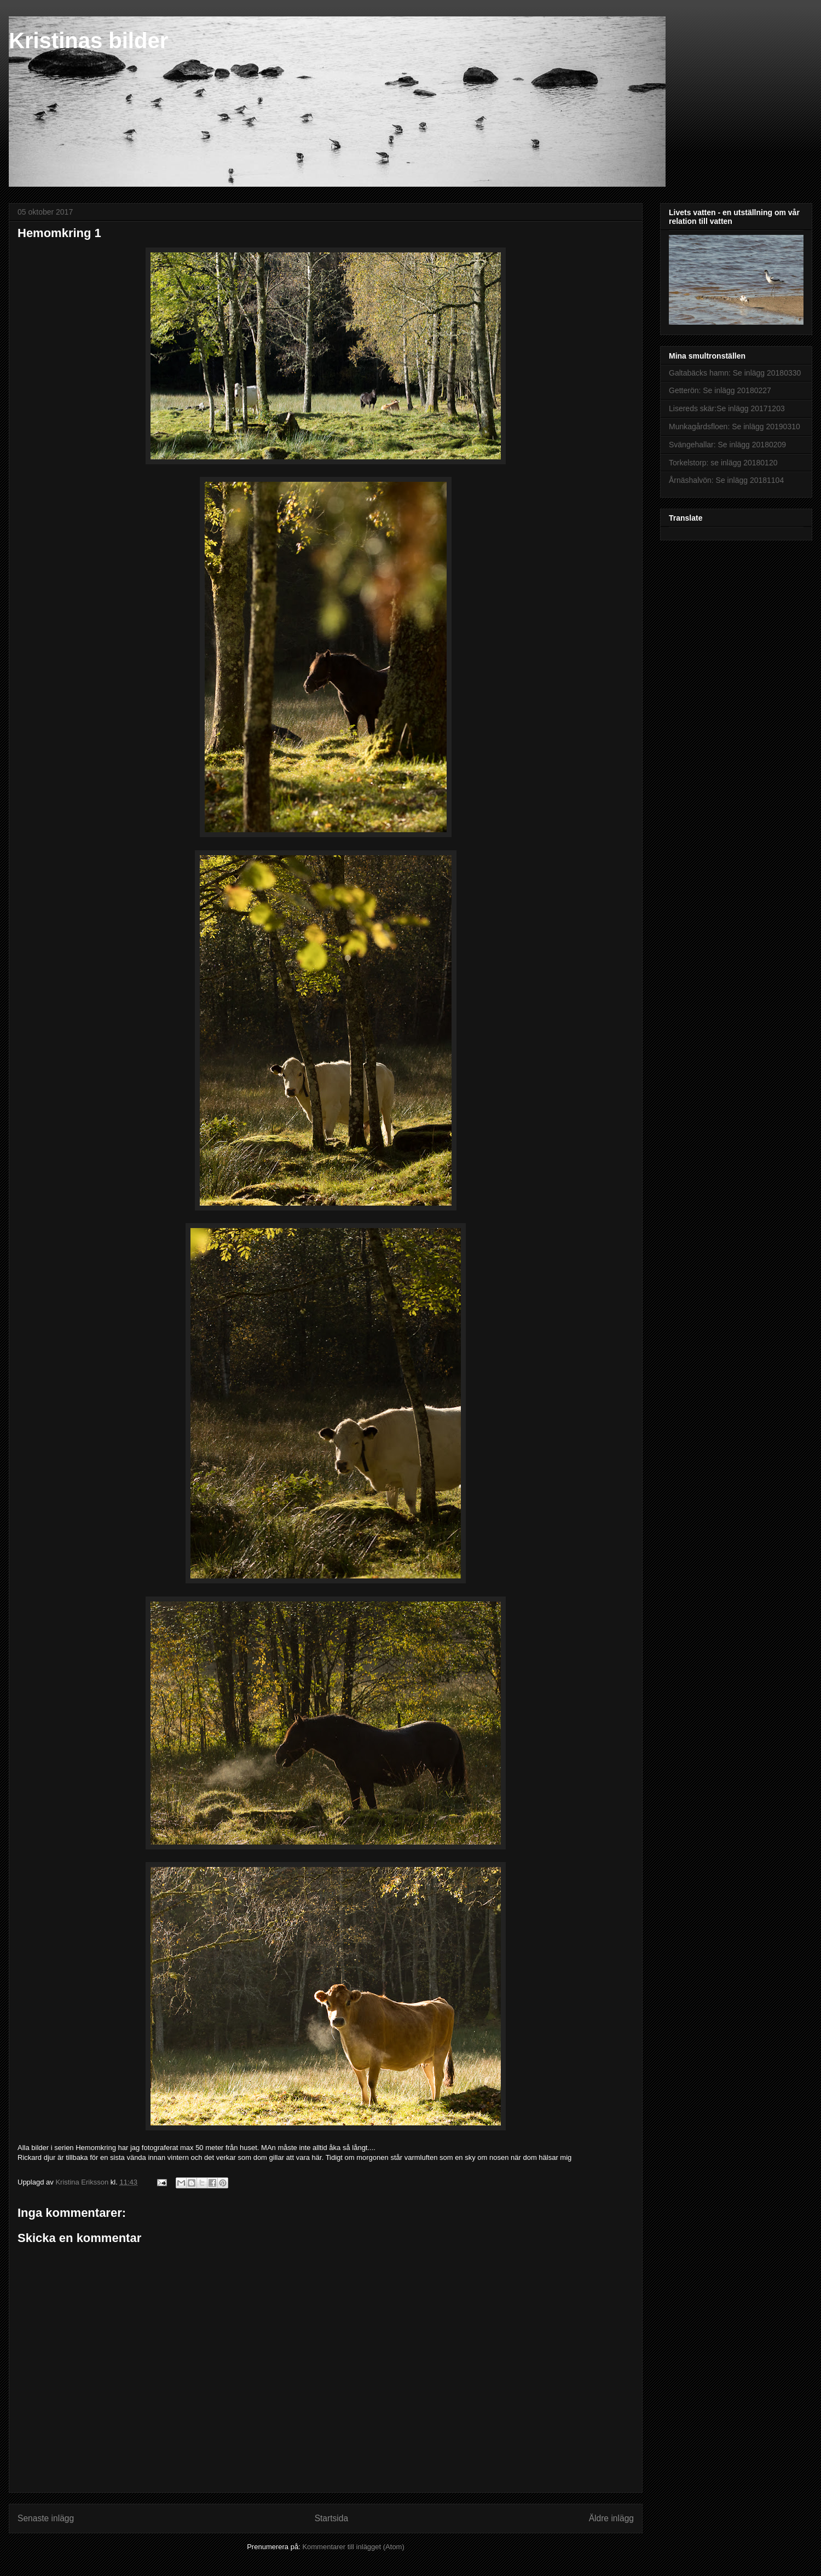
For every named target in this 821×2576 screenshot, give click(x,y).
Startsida (332, 2518)
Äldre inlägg (611, 2518)
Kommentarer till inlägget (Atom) (353, 2547)
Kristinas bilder (88, 40)
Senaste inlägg (46, 2518)
